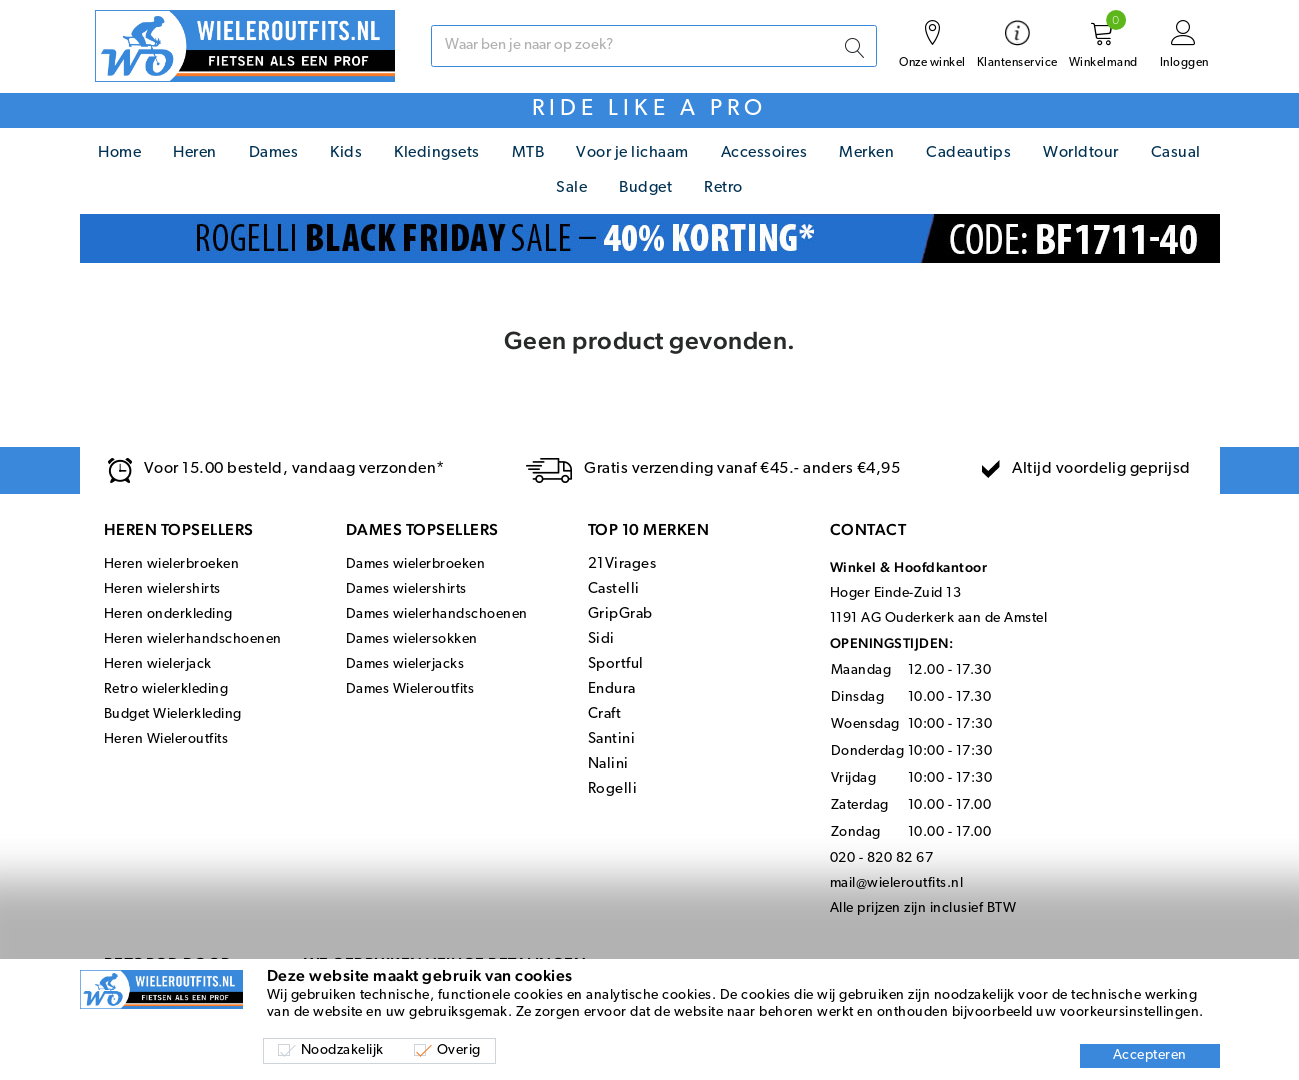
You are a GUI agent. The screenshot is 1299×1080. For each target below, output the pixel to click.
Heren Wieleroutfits (166, 739)
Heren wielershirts (162, 589)
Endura (612, 689)
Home (119, 153)
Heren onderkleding (168, 614)
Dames (274, 153)
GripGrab (620, 614)
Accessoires (764, 153)
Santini (612, 739)
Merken (866, 153)
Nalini (608, 764)
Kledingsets (437, 153)
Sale (571, 188)
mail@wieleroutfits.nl (897, 883)
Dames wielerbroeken (416, 564)
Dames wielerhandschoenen (437, 614)
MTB (528, 153)
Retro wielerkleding (166, 689)
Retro (723, 188)
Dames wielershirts (406, 589)
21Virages (622, 564)
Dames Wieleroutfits (410, 689)
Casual (1176, 153)
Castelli (614, 589)
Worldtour (1081, 153)
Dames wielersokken (412, 639)
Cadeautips (968, 153)
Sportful (616, 664)
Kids (346, 153)
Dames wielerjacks (405, 664)
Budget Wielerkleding (173, 714)
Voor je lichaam (632, 153)
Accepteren (1150, 1055)
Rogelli (613, 789)
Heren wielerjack (158, 664)
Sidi (601, 639)
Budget (645, 188)
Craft (605, 714)
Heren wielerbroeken (172, 564)
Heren (195, 153)
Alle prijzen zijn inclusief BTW (923, 908)
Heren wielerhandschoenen (193, 639)
